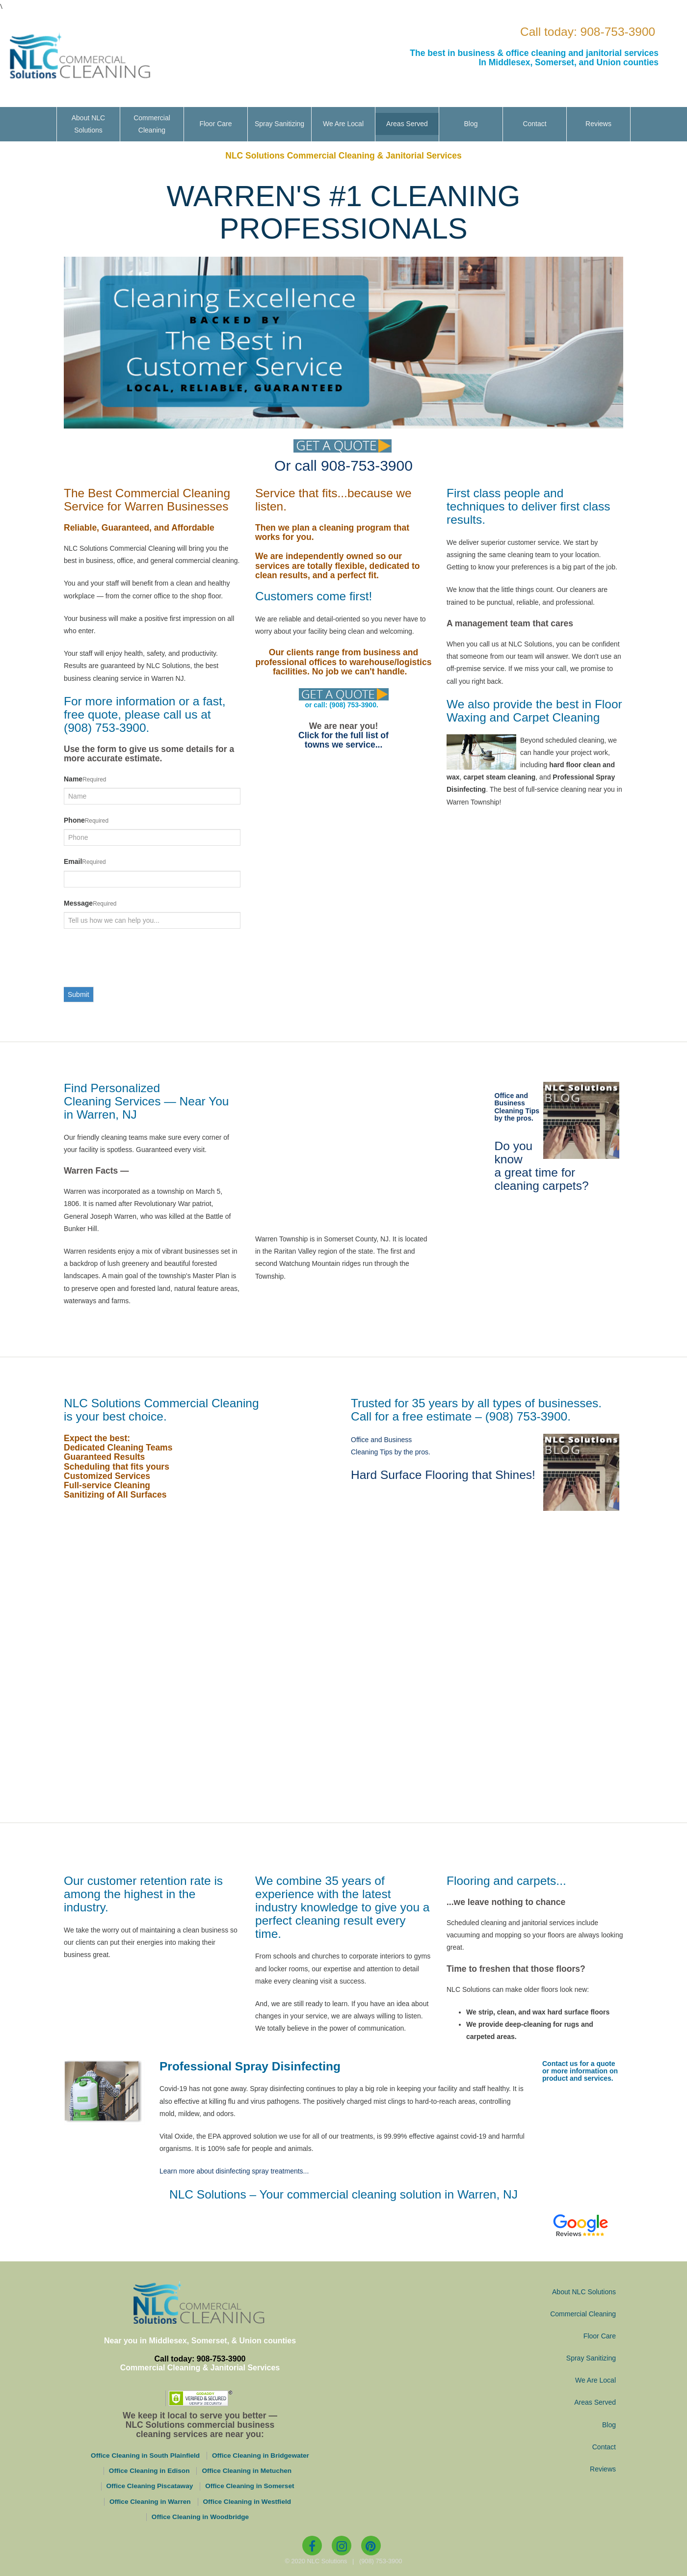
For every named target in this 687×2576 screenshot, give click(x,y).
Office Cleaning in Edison (149, 2470)
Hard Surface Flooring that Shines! (443, 1474)
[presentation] (138, 958)
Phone (74, 820)
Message (78, 903)
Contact (534, 124)
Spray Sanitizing (279, 124)
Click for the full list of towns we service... (343, 740)
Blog (470, 124)
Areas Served (407, 124)
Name (73, 779)
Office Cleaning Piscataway (149, 2486)
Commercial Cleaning (151, 124)
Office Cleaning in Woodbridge (200, 2517)
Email (73, 861)
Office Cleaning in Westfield (247, 2501)
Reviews (598, 124)
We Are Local (343, 124)
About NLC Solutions (88, 124)
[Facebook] (312, 2545)
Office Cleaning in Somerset (249, 2486)
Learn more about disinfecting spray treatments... (234, 2171)
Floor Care (215, 124)
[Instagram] (341, 2545)
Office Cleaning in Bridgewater (260, 2455)
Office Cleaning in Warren (150, 2501)
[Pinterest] (371, 2545)
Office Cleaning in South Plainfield (145, 2455)
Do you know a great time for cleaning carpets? (542, 1165)
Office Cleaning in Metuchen (246, 2470)
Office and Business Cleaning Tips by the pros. (517, 1107)
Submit (78, 994)
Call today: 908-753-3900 (587, 31)
